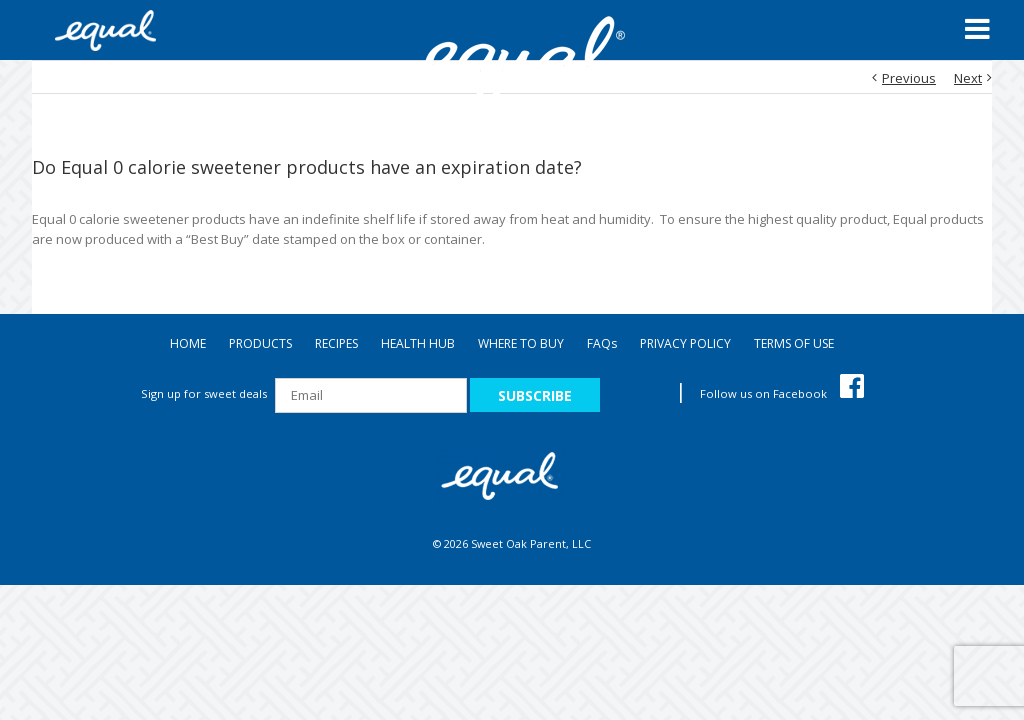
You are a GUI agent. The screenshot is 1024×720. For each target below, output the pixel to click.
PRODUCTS (260, 343)
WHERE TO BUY (521, 343)
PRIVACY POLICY (685, 343)
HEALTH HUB (418, 343)
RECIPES (336, 343)
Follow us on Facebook (782, 393)
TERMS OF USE (794, 343)
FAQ (602, 343)
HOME (188, 343)
